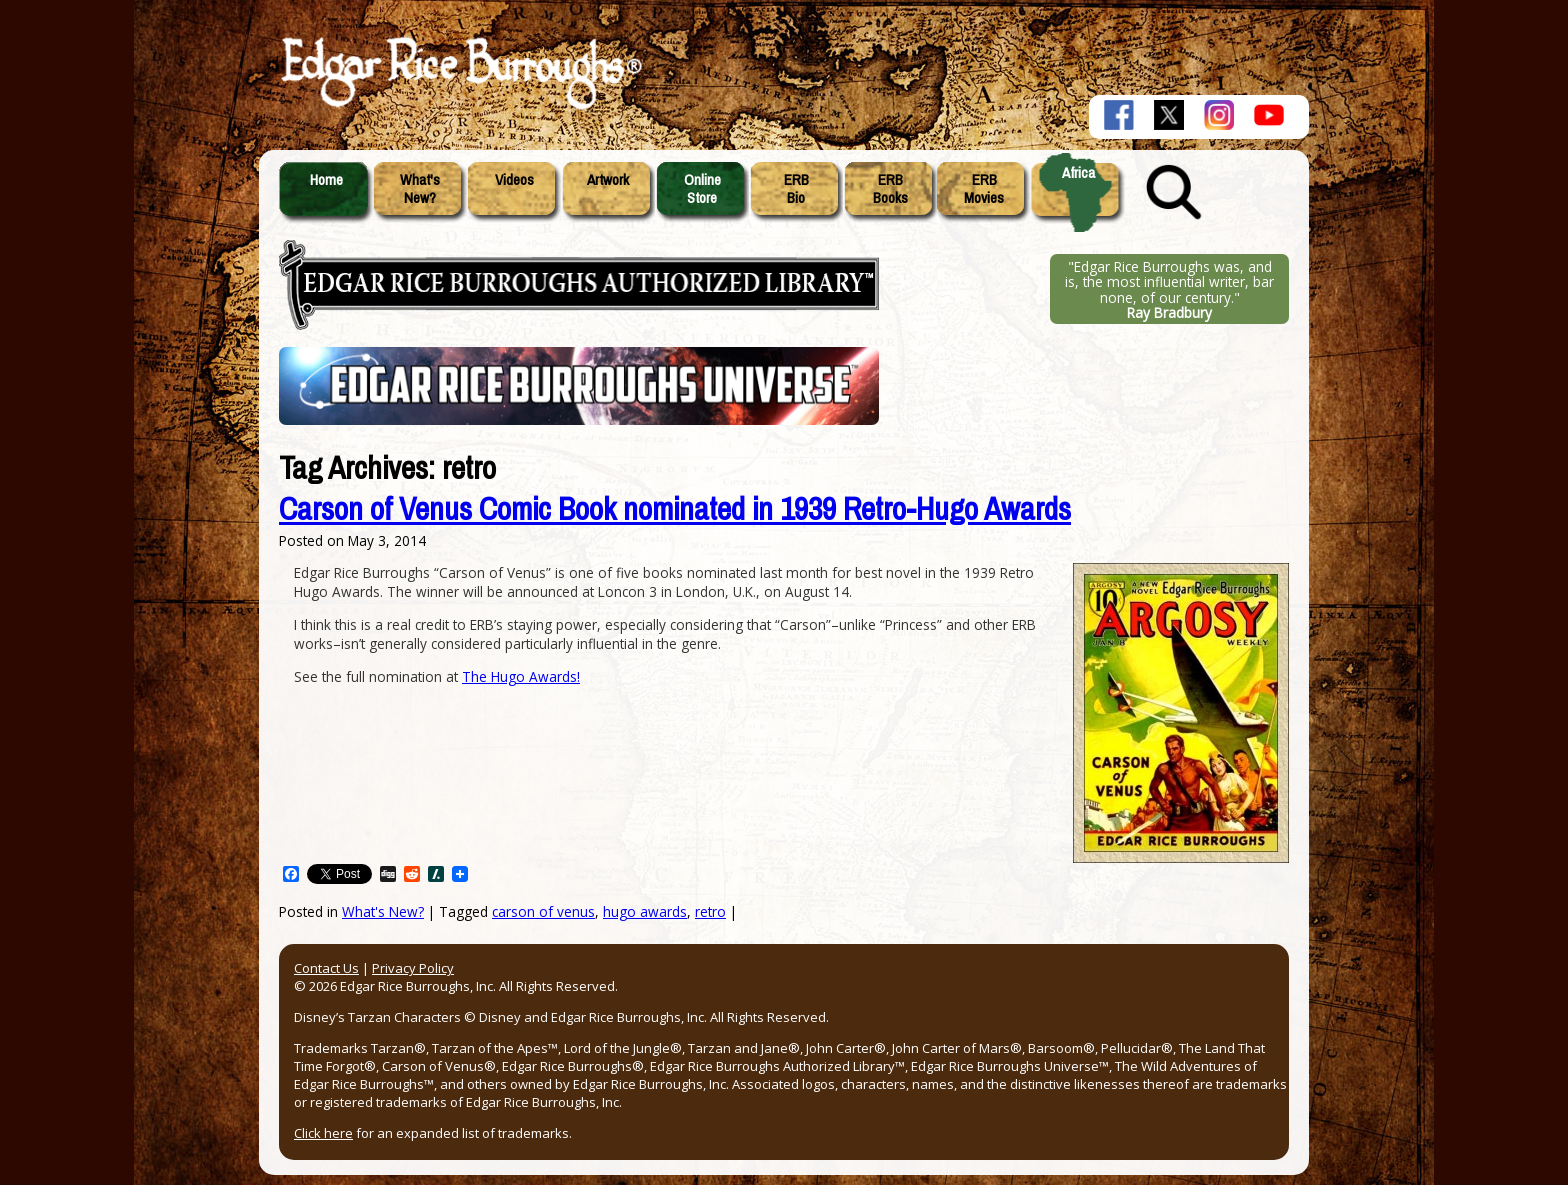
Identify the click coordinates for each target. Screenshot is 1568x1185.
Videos (514, 180)
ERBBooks (890, 189)
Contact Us (326, 968)
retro (710, 911)
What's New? (383, 911)
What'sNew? (420, 189)
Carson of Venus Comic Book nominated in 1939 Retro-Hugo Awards (675, 509)
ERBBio (796, 189)
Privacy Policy (413, 968)
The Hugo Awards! (521, 676)
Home (326, 180)
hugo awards (645, 911)
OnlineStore (702, 189)
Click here (323, 1133)
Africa (1078, 173)
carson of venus (543, 911)
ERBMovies (984, 189)
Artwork (608, 180)
